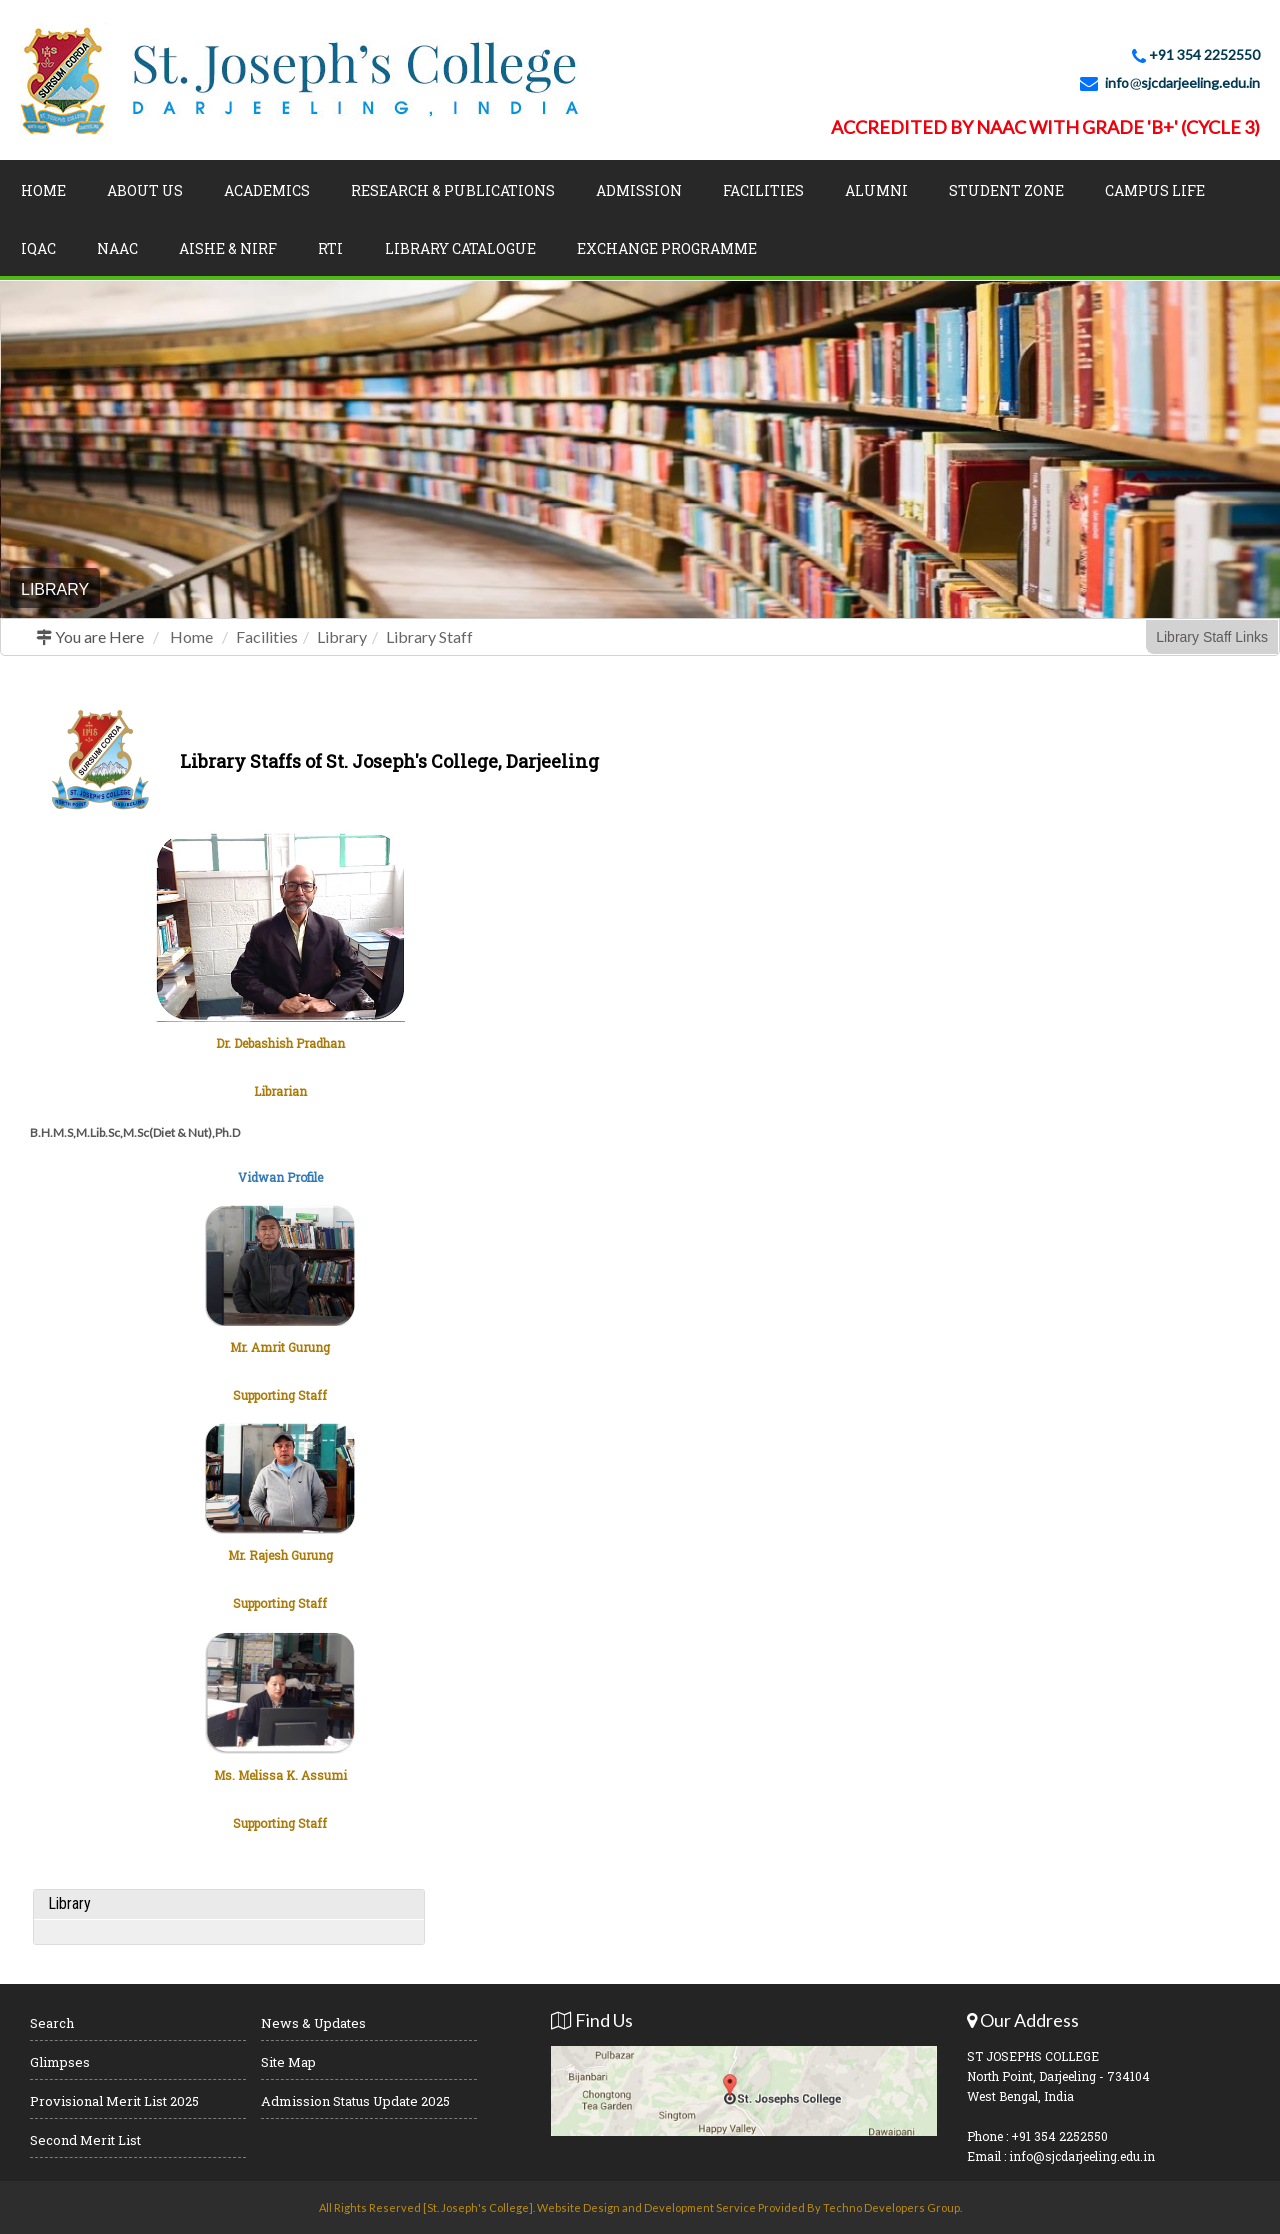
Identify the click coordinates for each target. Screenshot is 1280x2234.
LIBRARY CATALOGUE (460, 248)
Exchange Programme (667, 248)
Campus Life (1155, 190)
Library (342, 636)
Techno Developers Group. (892, 2207)
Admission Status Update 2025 (355, 2101)
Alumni (876, 190)
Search (52, 2023)
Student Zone (1006, 190)
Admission (639, 190)
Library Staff (429, 636)
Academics (267, 190)
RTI (330, 248)
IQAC (38, 248)
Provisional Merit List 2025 (114, 2101)
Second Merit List (85, 2140)
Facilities (763, 190)
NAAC (117, 248)
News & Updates (313, 2023)
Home (43, 190)
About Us (145, 190)
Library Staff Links (1212, 637)
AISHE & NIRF (228, 248)
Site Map (288, 2062)
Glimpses (60, 2062)
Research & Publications (453, 190)
